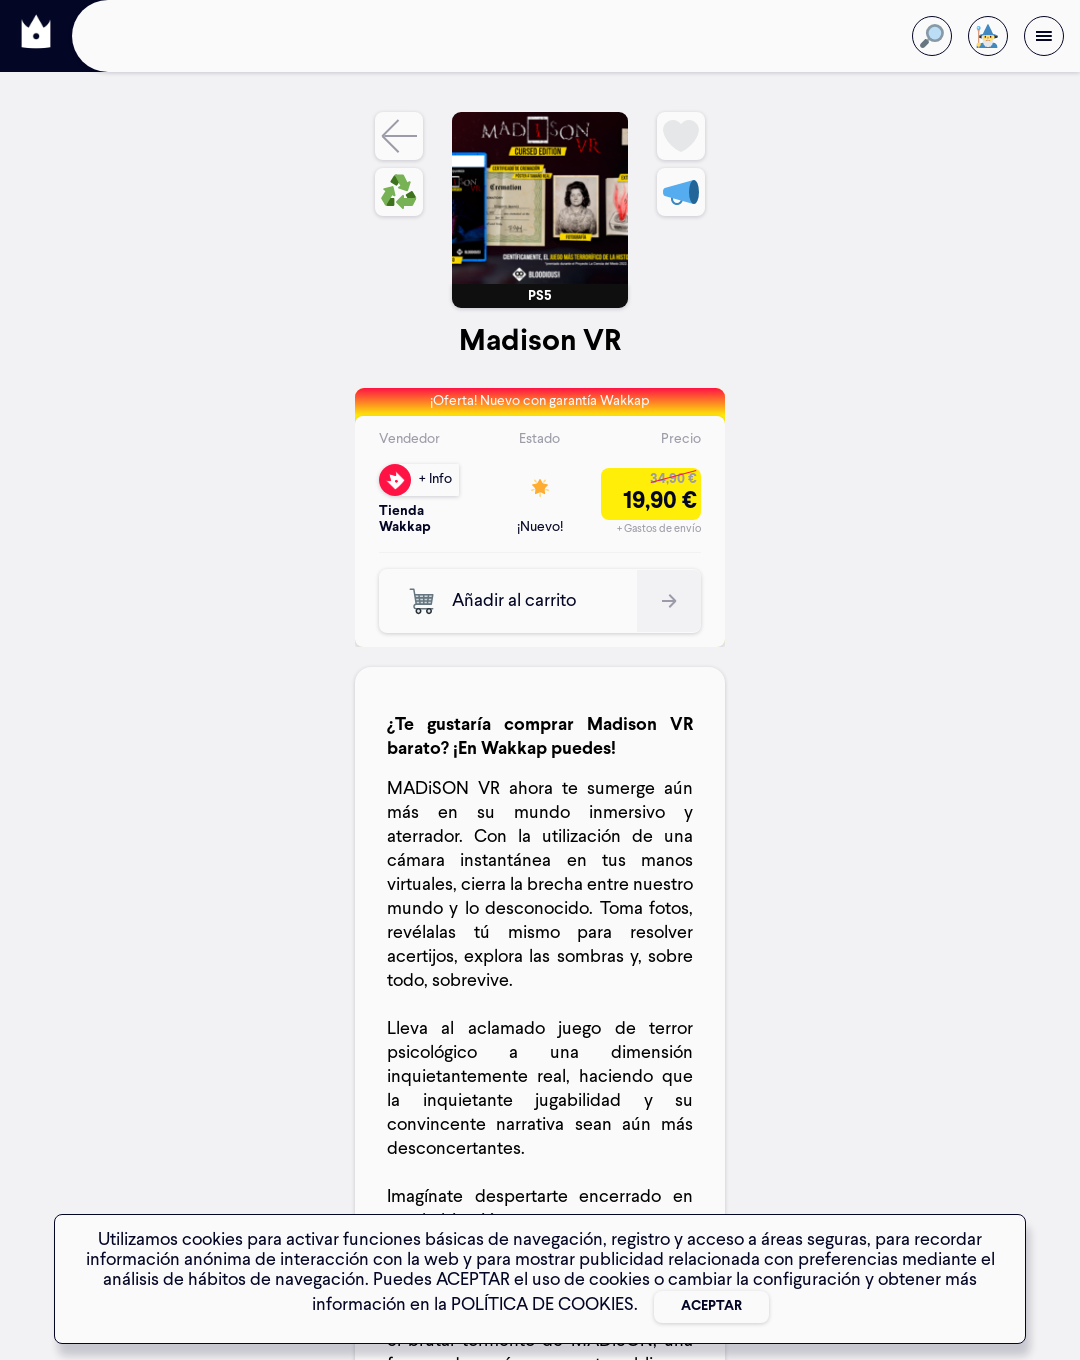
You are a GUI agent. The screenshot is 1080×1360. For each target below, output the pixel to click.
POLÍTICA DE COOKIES (542, 1305)
